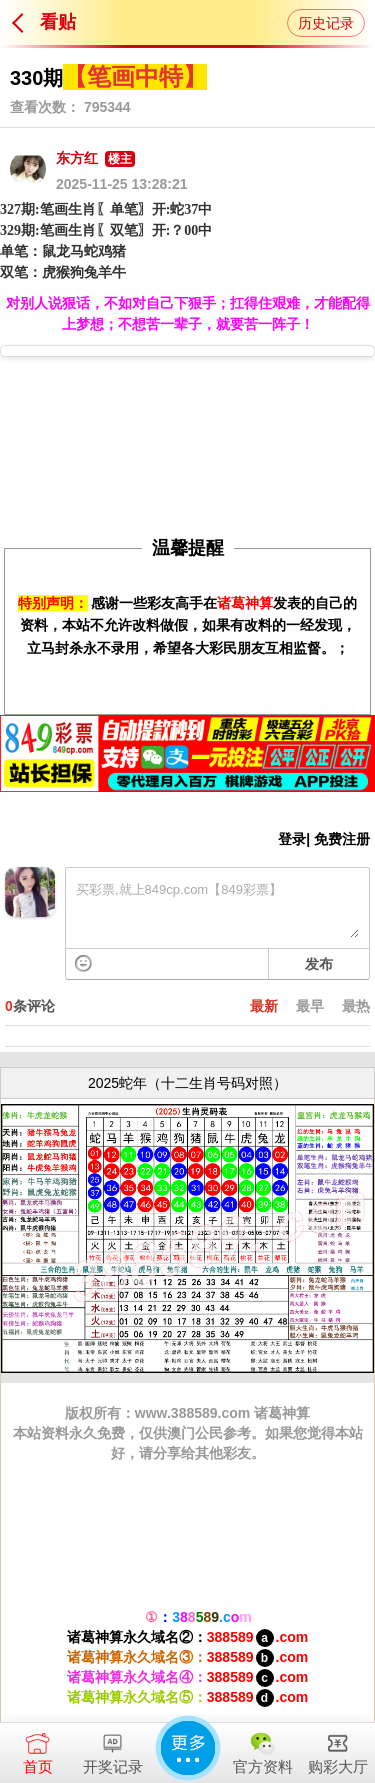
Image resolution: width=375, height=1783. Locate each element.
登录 (292, 839)
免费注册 (342, 839)
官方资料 (262, 1749)
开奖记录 (112, 1749)
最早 (310, 1006)
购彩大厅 (337, 1749)
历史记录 (326, 23)
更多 (188, 1748)
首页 (37, 1749)
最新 (264, 1006)
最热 (356, 1006)
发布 (319, 964)
